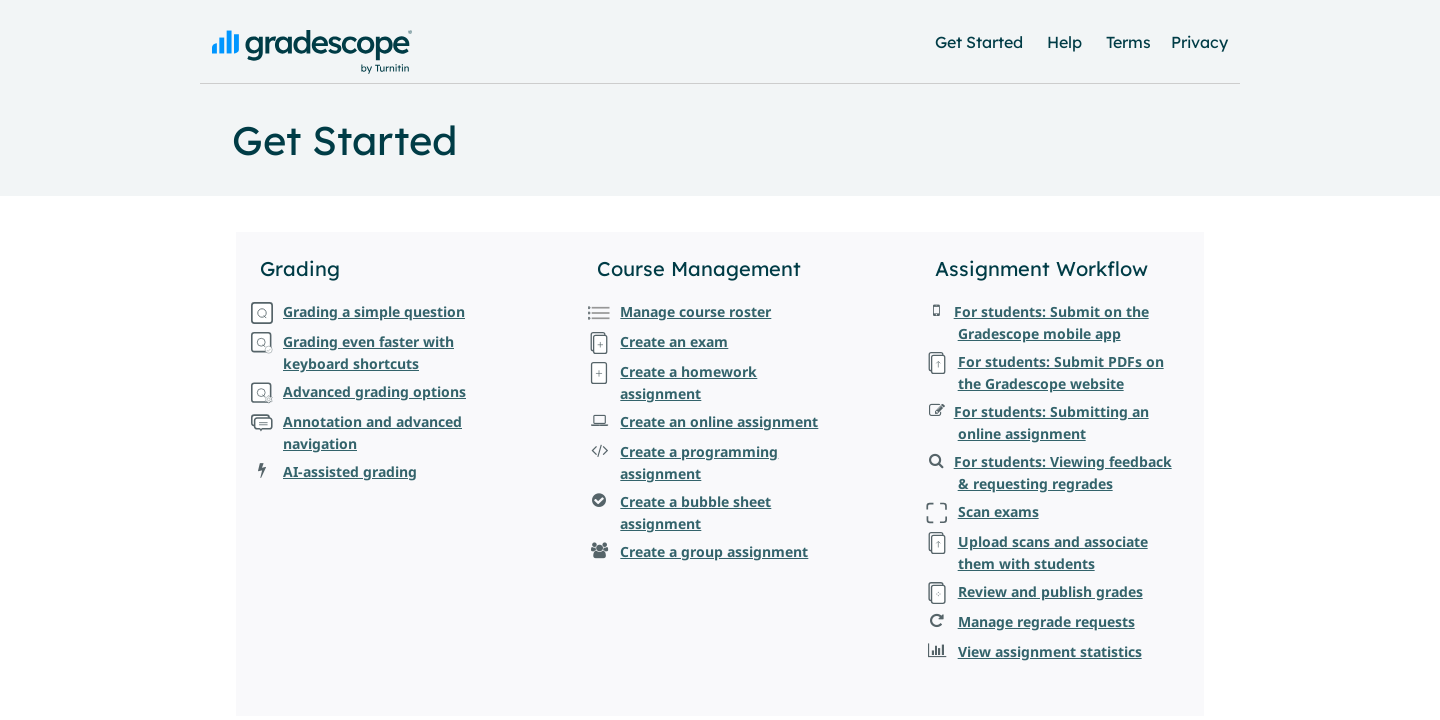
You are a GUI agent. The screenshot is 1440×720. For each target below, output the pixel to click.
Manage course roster (695, 311)
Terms (1128, 42)
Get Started (979, 42)
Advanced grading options (374, 391)
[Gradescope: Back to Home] (312, 69)
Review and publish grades (1050, 591)
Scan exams (998, 511)
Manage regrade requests (1046, 621)
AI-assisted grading (350, 471)
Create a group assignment (714, 551)
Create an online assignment (719, 421)
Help (1064, 42)
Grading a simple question (374, 311)
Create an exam (674, 341)
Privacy (1199, 42)
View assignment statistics (1050, 651)
